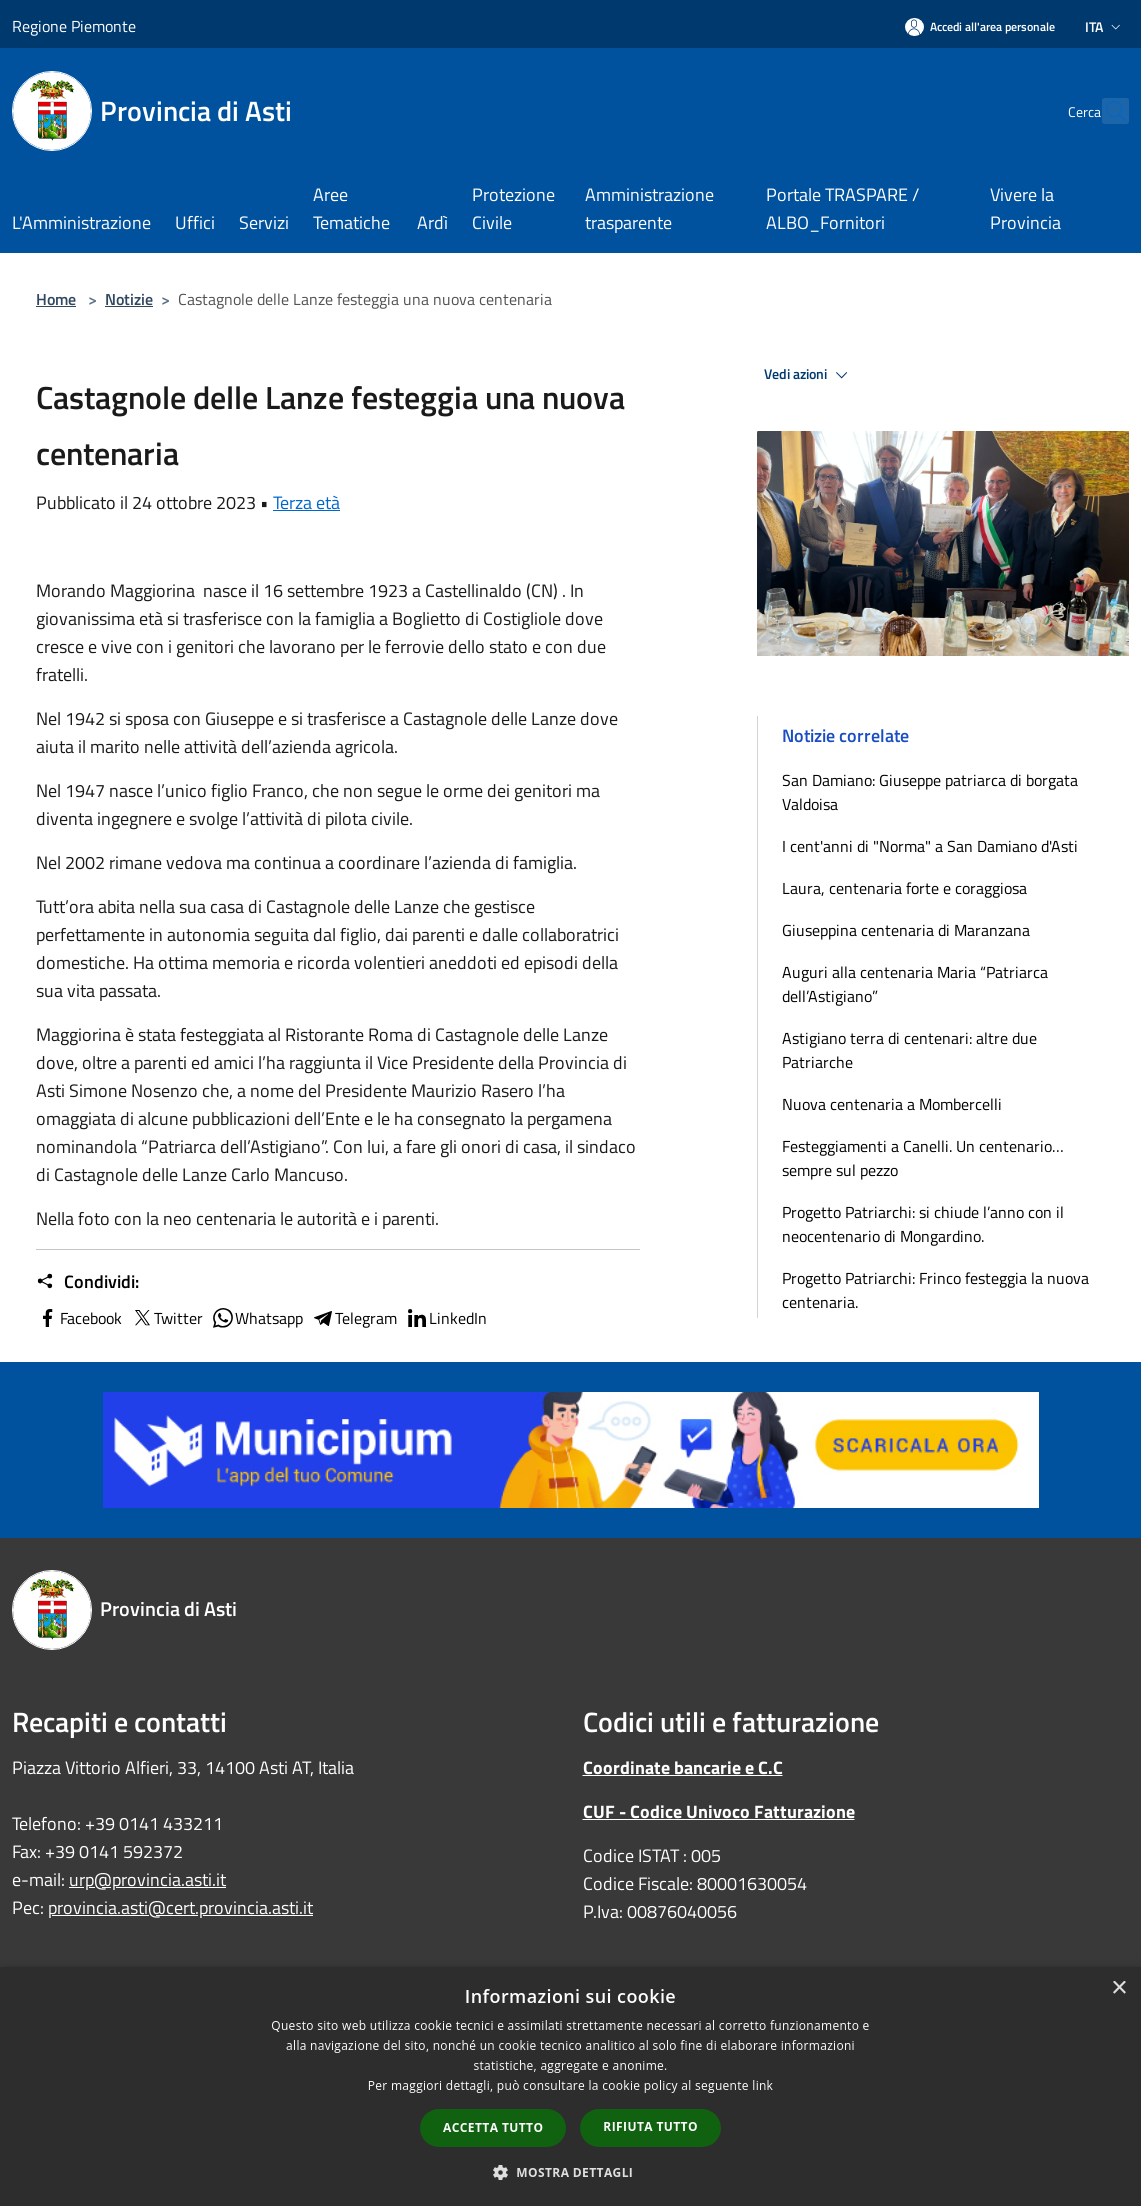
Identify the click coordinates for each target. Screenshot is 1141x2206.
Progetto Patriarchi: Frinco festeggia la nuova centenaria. (935, 1290)
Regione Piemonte (74, 26)
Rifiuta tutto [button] (650, 2126)
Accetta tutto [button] (493, 2127)
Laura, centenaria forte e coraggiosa (904, 888)
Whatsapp (257, 1318)
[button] (571, 2172)
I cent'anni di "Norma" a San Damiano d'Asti (930, 846)
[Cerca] (1105, 111)
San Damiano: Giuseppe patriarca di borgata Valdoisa (930, 792)
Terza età (306, 502)
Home (56, 299)
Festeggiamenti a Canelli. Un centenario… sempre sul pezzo (923, 1158)
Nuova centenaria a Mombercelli (892, 1104)
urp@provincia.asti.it (147, 1879)
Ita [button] (1105, 26)
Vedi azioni (809, 375)
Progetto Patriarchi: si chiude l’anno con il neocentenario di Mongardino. (923, 1224)
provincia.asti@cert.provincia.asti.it (180, 1907)
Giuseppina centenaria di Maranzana (906, 930)
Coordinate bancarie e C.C (683, 1767)
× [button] (1118, 1988)
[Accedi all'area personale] (980, 26)
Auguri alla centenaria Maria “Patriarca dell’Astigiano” (915, 984)
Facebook (79, 1318)
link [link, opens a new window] (762, 2085)
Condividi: (87, 1282)
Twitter (166, 1318)
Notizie (129, 299)
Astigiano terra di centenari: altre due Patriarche (909, 1050)
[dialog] (570, 2086)
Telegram (354, 1318)
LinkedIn (446, 1318)
